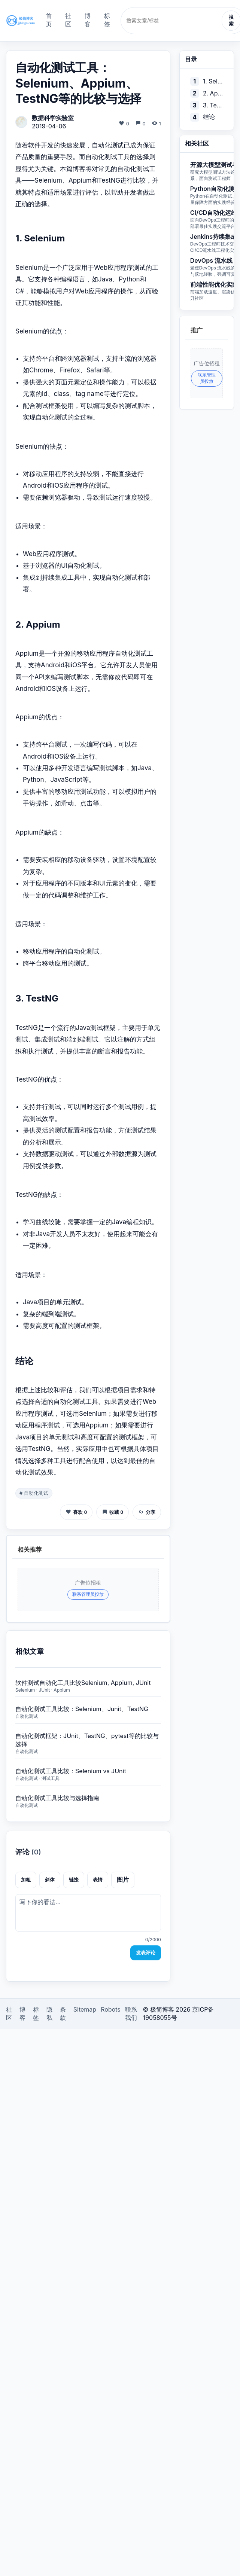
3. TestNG (213, 105)
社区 (68, 20)
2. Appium (213, 93)
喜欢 (76, 1512)
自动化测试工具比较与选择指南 (57, 1798)
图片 (123, 1879)
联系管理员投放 (88, 1594)
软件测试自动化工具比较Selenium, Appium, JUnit (83, 1682)
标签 (107, 20)
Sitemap (84, 2009)
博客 (88, 20)
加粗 (26, 1880)
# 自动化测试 (33, 1493)
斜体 (50, 1880)
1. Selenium (213, 81)
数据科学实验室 (53, 118)
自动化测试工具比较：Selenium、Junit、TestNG (81, 1709)
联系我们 (131, 2013)
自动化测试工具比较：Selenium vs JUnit (70, 1771)
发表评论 (145, 1952)
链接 (74, 1880)
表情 (98, 1880)
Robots (111, 2009)
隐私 (49, 2013)
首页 (49, 20)
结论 (209, 117)
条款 (63, 2013)
